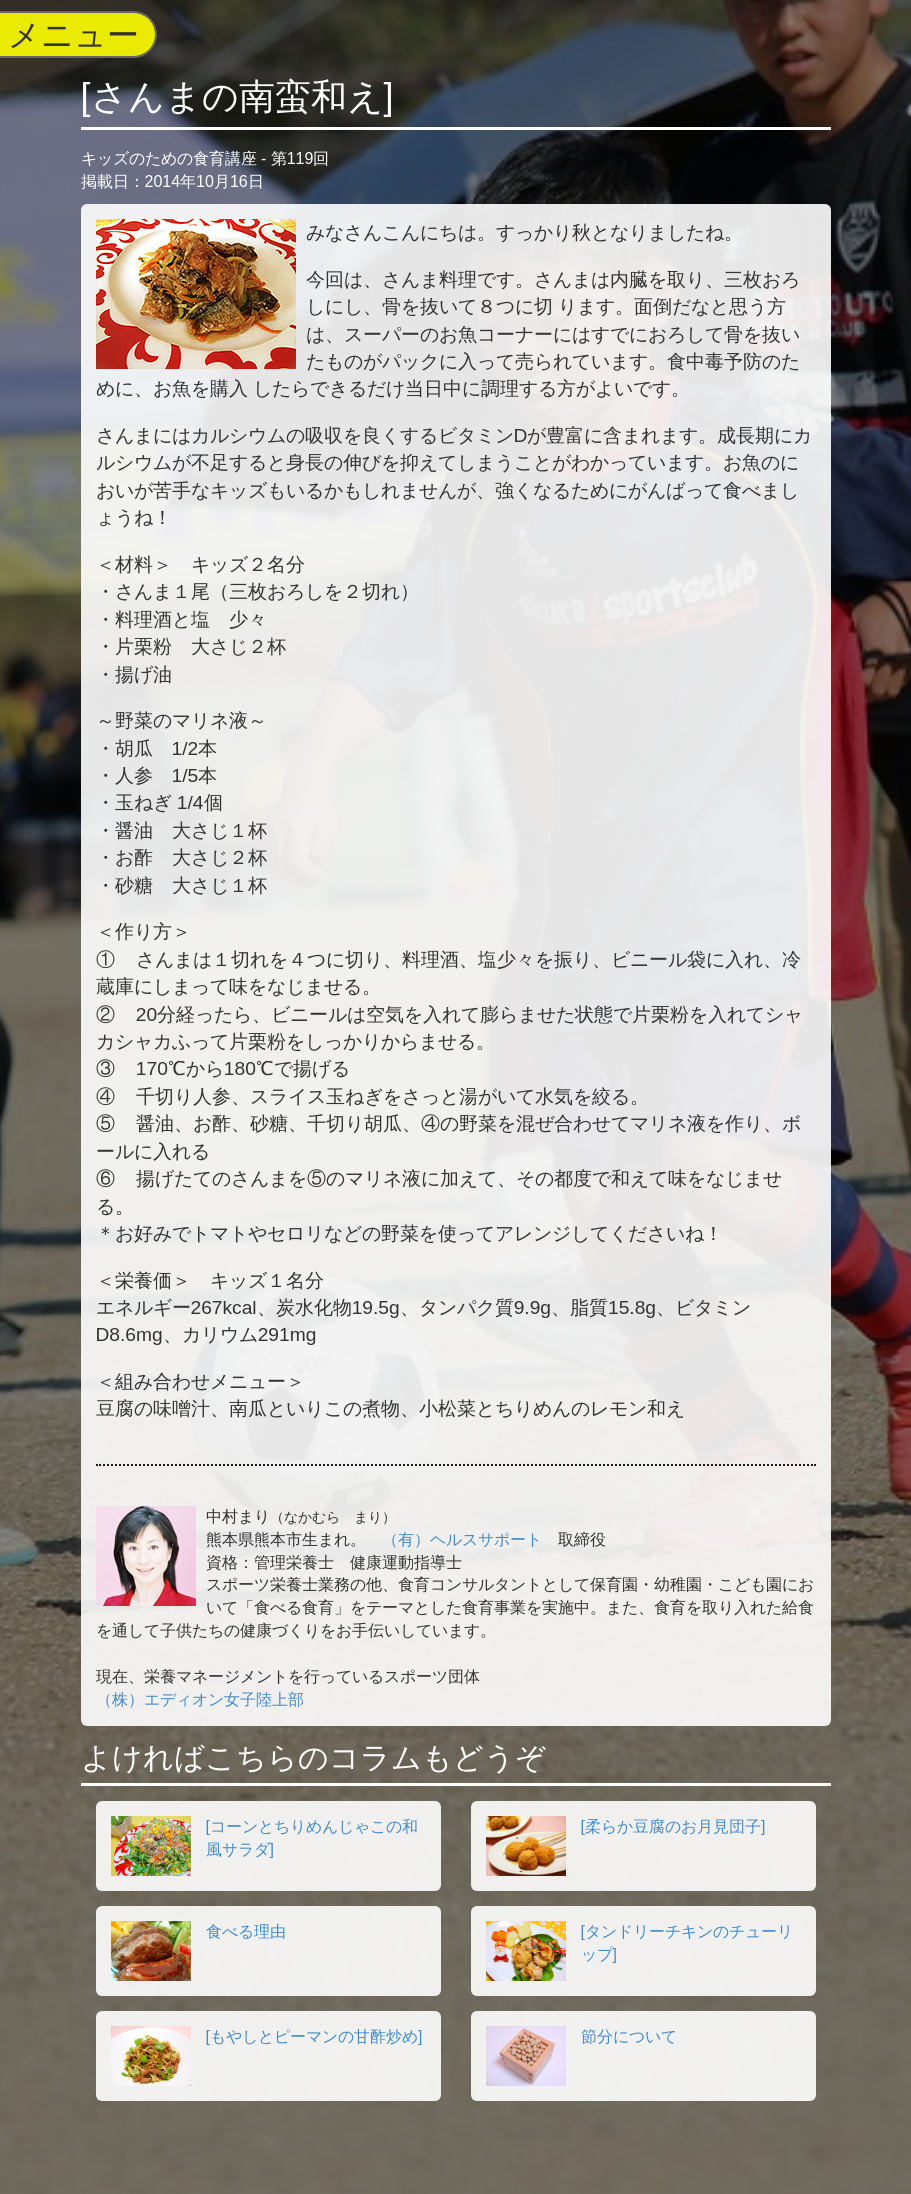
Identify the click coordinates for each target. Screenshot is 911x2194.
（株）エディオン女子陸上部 (200, 1699)
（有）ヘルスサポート (462, 1539)
